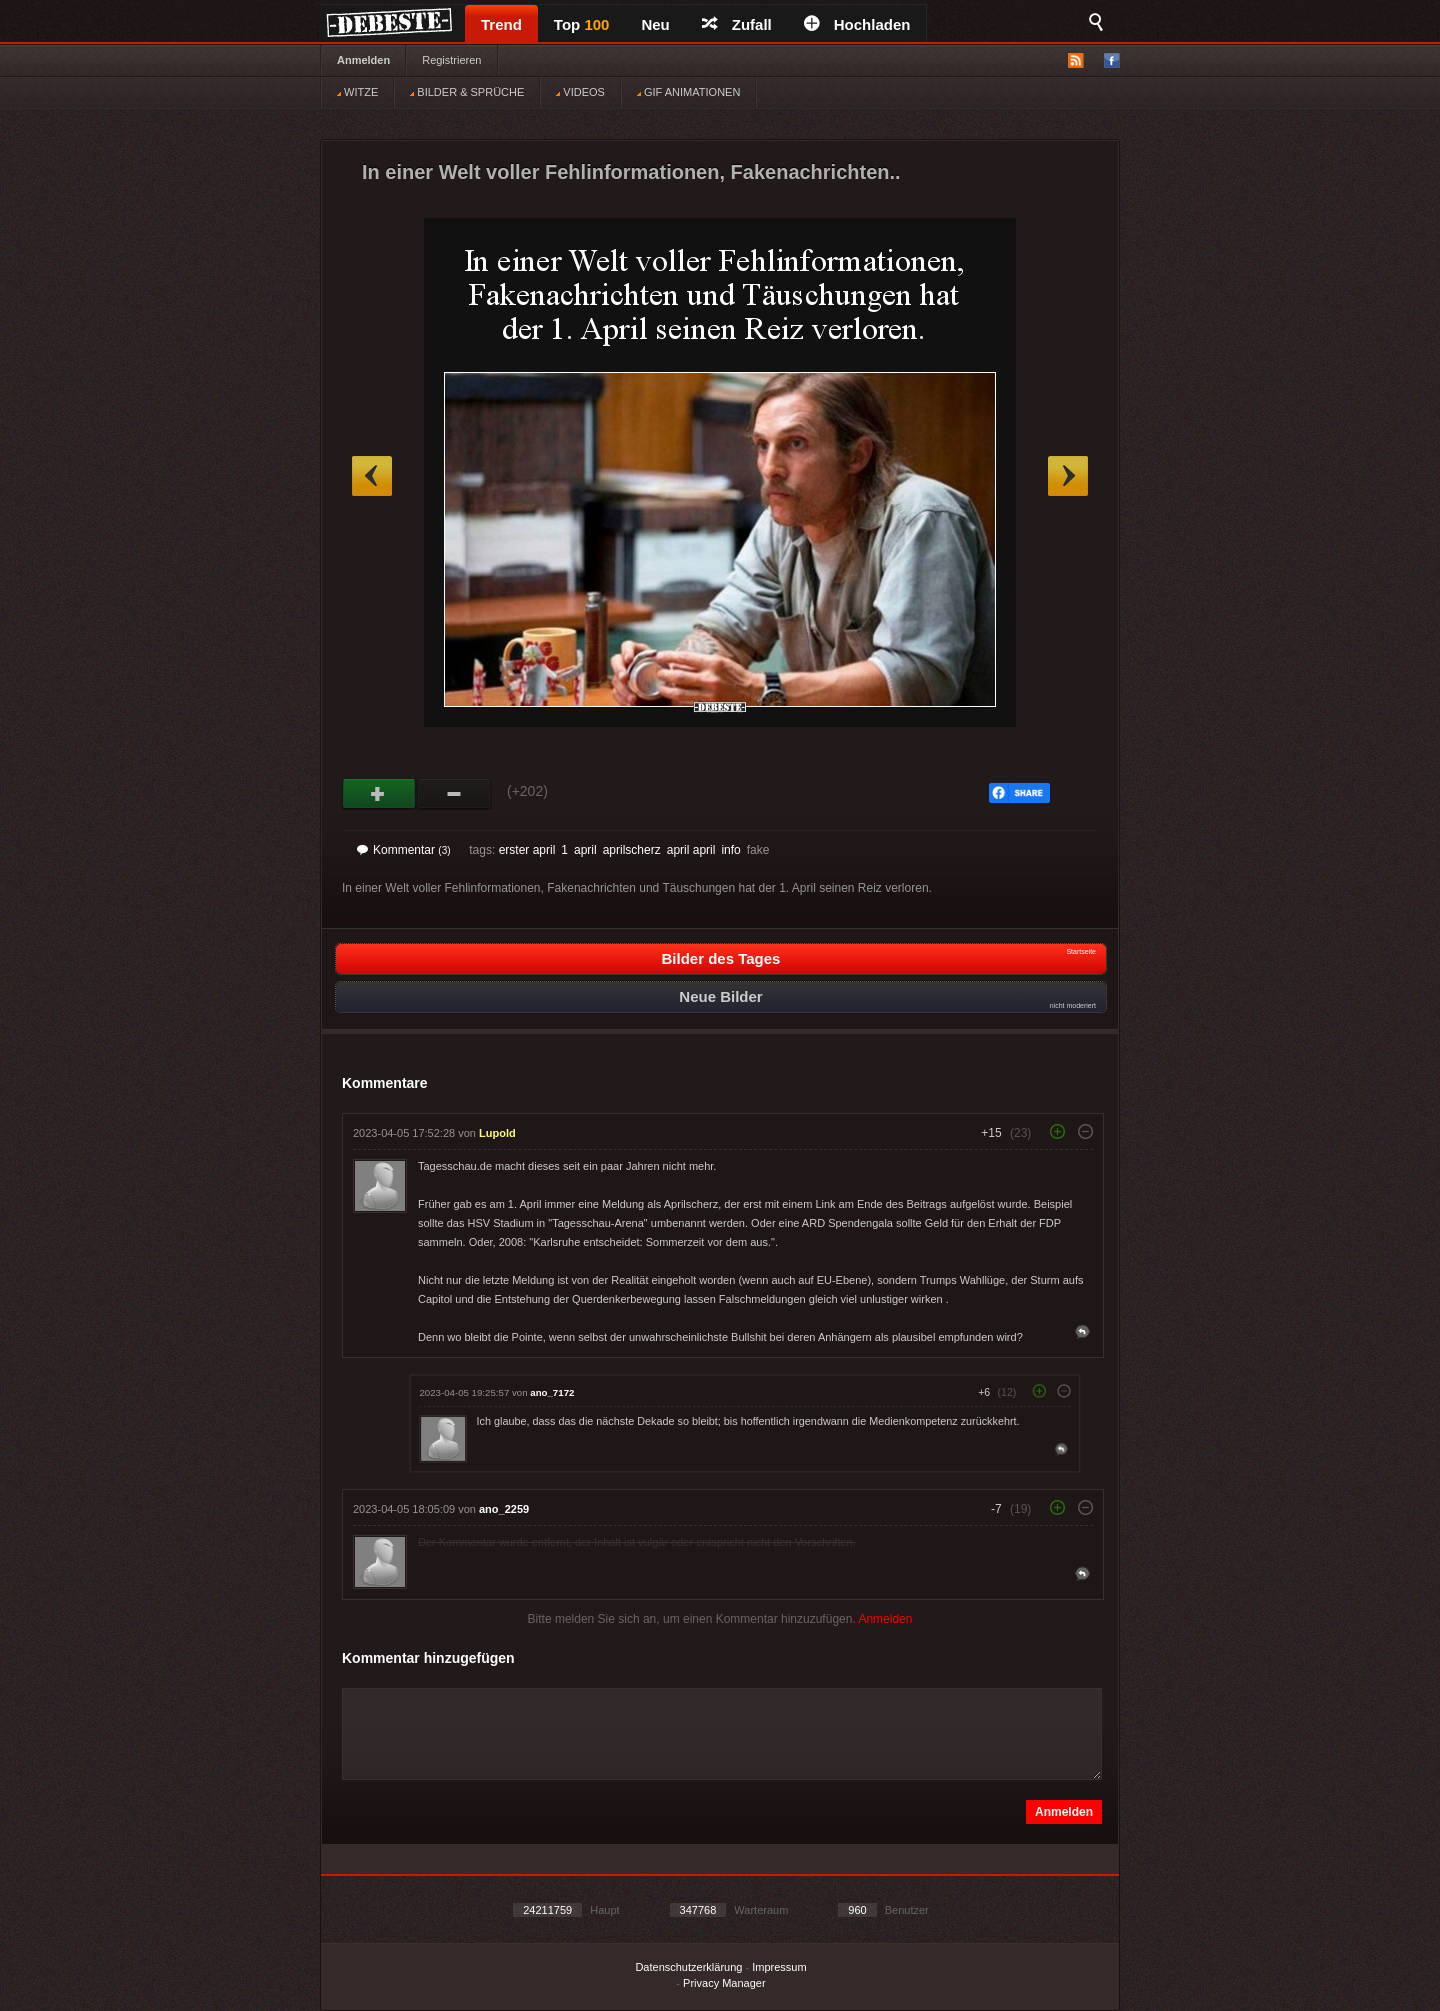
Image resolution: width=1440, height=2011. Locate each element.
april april (691, 850)
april (585, 850)
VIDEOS (580, 92)
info (730, 850)
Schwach (454, 794)
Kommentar (404, 850)
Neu (655, 24)
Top (582, 24)
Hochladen (857, 24)
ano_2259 (504, 1509)
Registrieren (451, 60)
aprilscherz (632, 850)
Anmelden (363, 60)
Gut (379, 794)
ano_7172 (552, 1392)
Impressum (779, 1967)
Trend (501, 24)
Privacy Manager (724, 1983)
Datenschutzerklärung (688, 1967)
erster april (527, 850)
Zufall (737, 24)
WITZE (357, 92)
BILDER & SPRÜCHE (467, 92)
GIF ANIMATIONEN (688, 92)
